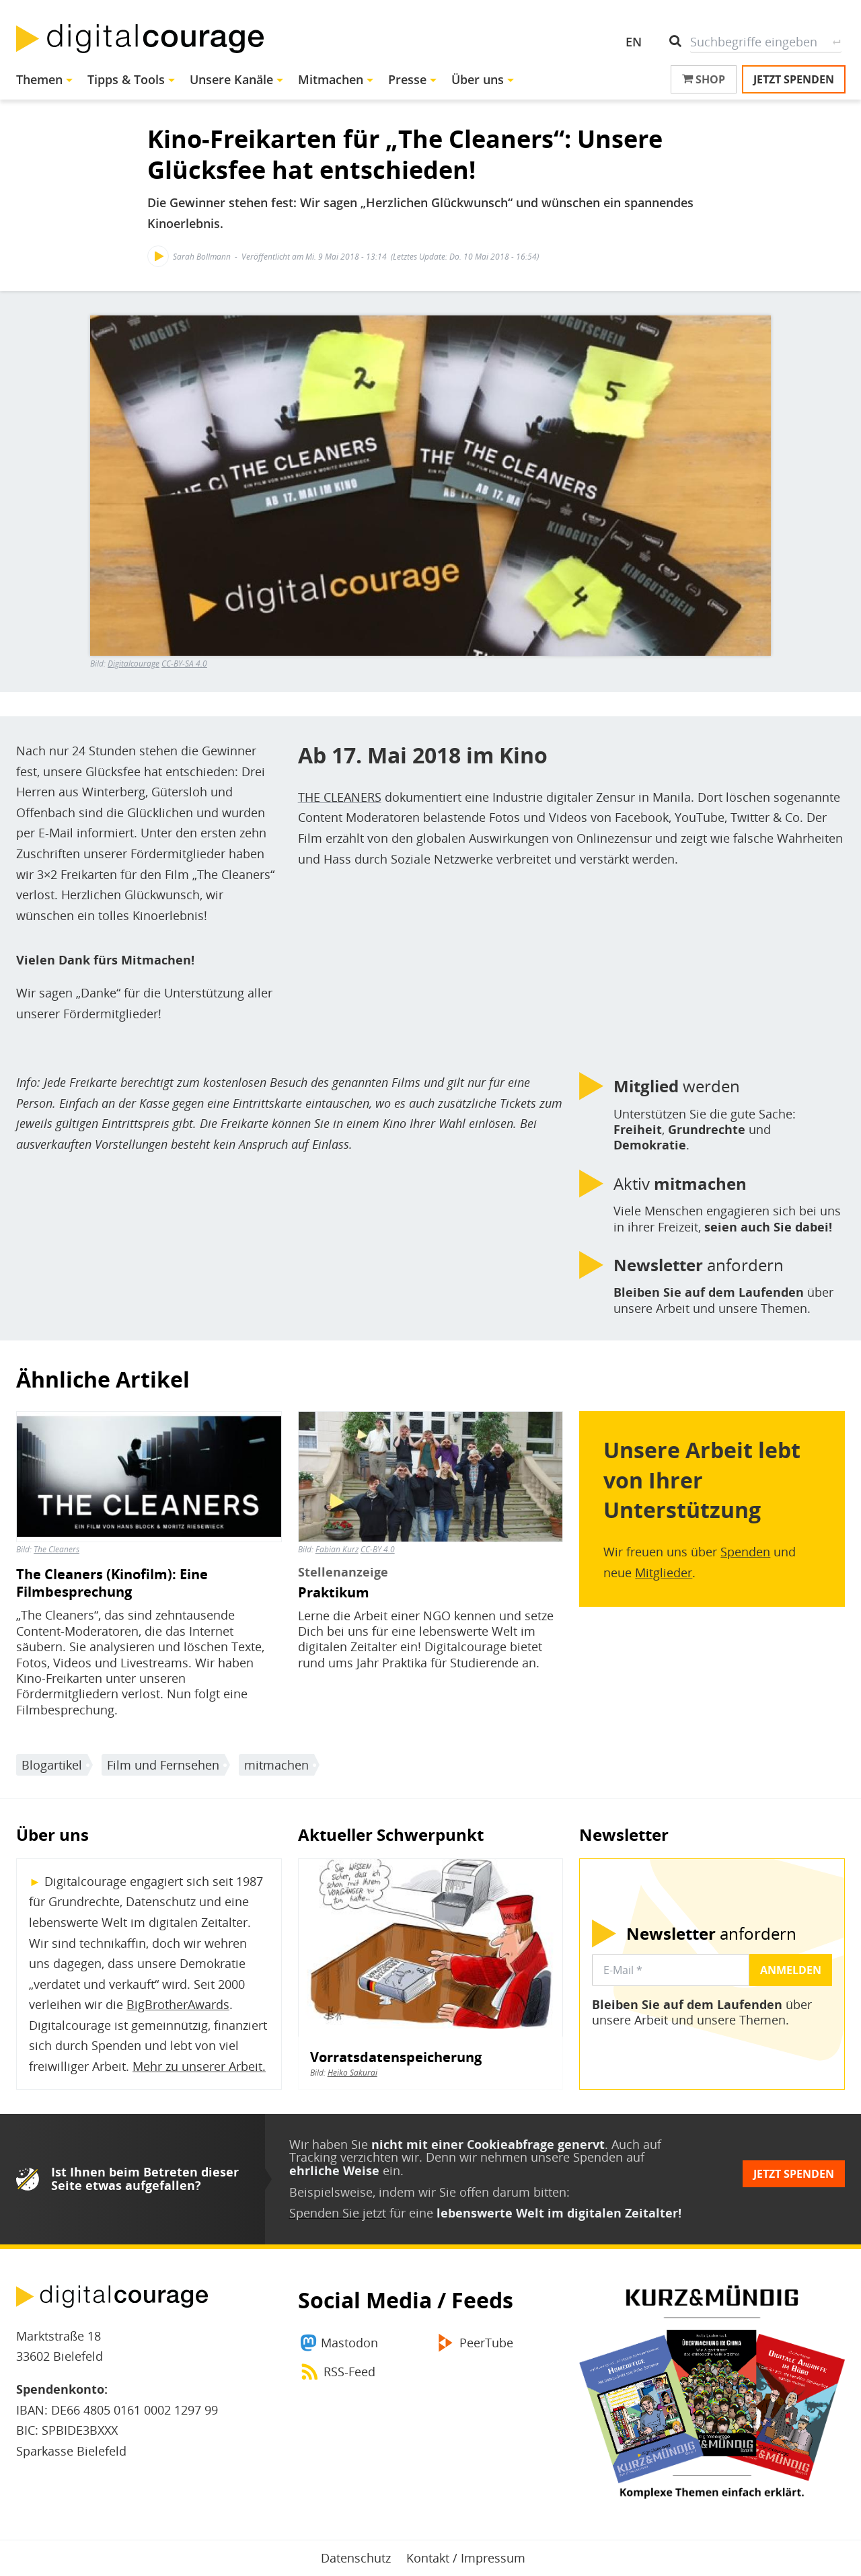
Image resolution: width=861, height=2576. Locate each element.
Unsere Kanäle (231, 79)
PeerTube (486, 2343)
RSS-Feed (349, 2371)
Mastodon (349, 2343)
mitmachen (276, 1765)
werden (676, 1086)
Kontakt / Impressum (465, 2558)
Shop (703, 79)
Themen (39, 79)
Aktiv (680, 1183)
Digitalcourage (133, 663)
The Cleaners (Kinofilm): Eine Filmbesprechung (112, 1583)
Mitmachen (330, 79)
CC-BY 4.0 (378, 1549)
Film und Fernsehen (163, 1765)
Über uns (477, 79)
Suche (836, 42)
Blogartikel (52, 1765)
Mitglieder (663, 1572)
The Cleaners (56, 1549)
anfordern (698, 1265)
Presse (407, 79)
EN (634, 42)
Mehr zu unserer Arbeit (197, 2066)
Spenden (745, 1552)
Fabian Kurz (337, 1549)
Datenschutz (356, 2558)
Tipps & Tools (126, 79)
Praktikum (333, 1592)
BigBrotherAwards (177, 2004)
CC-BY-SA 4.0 (184, 663)
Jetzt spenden (793, 79)
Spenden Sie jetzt (337, 2213)
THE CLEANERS (339, 797)
